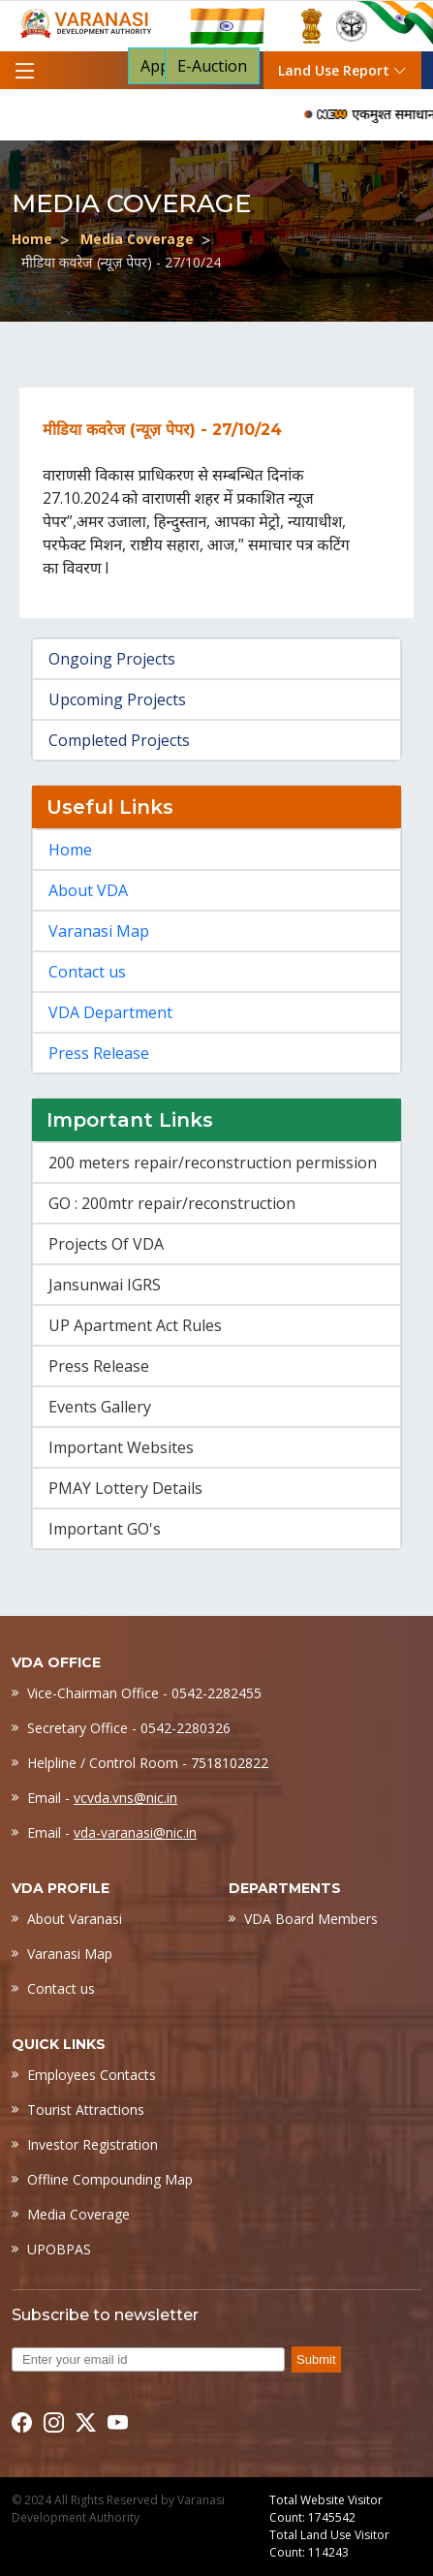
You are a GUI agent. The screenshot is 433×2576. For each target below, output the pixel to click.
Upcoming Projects (117, 699)
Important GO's (104, 1528)
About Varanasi (74, 1918)
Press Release (98, 1053)
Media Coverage (137, 239)
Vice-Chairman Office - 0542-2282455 (144, 1693)
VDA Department (110, 1012)
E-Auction (212, 66)
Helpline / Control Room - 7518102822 (147, 1763)
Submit (315, 2359)
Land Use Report (342, 70)
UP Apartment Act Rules (135, 1325)
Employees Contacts (91, 2074)
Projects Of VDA (106, 1244)
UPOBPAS (59, 2249)
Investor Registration (92, 2144)
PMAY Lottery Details (125, 1488)
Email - (102, 1797)
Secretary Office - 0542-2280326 (129, 1728)
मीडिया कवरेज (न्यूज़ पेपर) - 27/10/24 (121, 262)
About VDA (88, 890)
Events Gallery (99, 1406)
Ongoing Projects (111, 658)
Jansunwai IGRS (104, 1284)
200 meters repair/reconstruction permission (212, 1162)
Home (32, 239)
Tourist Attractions (85, 2109)
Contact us (87, 971)
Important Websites (121, 1447)
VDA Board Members (311, 1918)
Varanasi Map (98, 931)
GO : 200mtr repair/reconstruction (171, 1203)
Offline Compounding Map (110, 2179)
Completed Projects (119, 740)
